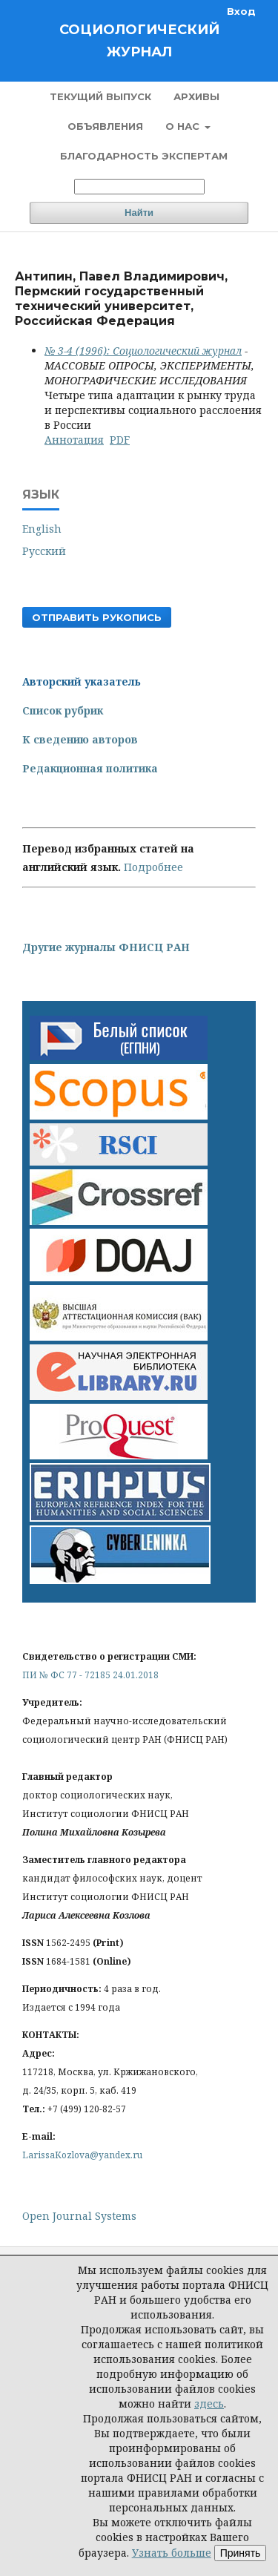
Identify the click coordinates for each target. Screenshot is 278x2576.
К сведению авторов (80, 739)
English (42, 529)
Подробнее (153, 867)
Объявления (105, 126)
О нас (183, 126)
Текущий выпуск (100, 96)
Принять (240, 2553)
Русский (44, 551)
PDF (120, 440)
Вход (241, 11)
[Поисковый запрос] (139, 186)
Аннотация (74, 440)
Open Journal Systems (79, 2216)
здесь (209, 2403)
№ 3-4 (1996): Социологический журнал (143, 351)
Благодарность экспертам (144, 156)
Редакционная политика (90, 768)
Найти (139, 212)
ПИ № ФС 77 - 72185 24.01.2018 (90, 1675)
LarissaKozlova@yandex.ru (82, 2155)
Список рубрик (62, 710)
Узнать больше (171, 2553)
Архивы (196, 96)
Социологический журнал (139, 41)
